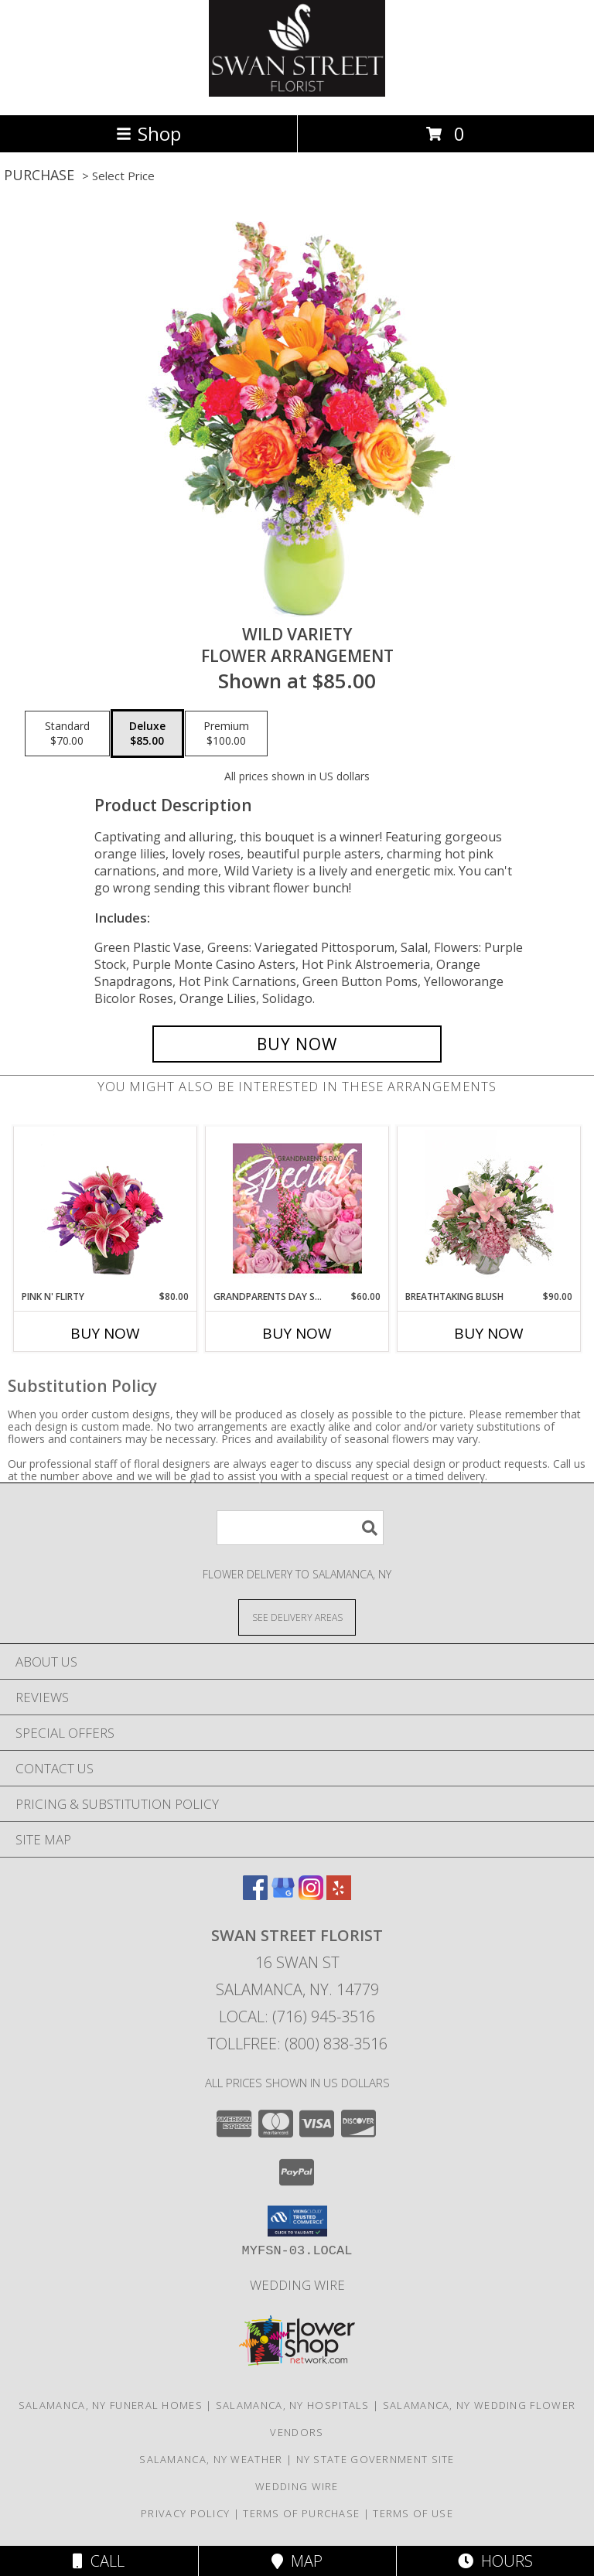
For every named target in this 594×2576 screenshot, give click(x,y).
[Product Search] (300, 1527)
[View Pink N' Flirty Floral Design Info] (105, 1208)
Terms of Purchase (301, 2513)
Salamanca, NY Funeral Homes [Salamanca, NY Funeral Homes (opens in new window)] (111, 2405)
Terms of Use (413, 2513)
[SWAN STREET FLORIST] (297, 92)
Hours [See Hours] (495, 2560)
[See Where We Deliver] (297, 1616)
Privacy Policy (185, 2513)
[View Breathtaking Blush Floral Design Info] (489, 1208)
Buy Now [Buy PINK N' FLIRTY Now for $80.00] (105, 1333)
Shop (148, 133)
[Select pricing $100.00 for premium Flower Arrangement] (226, 733)
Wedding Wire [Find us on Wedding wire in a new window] (297, 2285)
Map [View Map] (297, 2560)
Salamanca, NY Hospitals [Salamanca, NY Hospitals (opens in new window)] (293, 2405)
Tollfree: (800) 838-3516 (297, 2043)
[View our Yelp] (338, 1895)
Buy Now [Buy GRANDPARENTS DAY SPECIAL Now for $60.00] (297, 1333)
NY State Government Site (375, 2459)
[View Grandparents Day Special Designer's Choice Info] (297, 1208)
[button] (297, 2221)
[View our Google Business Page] (283, 1895)
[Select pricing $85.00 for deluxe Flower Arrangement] (147, 733)
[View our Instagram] (311, 1895)
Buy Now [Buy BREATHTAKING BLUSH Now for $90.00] (489, 1333)
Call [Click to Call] (99, 2560)
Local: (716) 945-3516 (297, 2016)
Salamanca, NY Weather (210, 2459)
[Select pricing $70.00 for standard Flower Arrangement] (67, 733)
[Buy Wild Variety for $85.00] (297, 1044)
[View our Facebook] (255, 1895)
